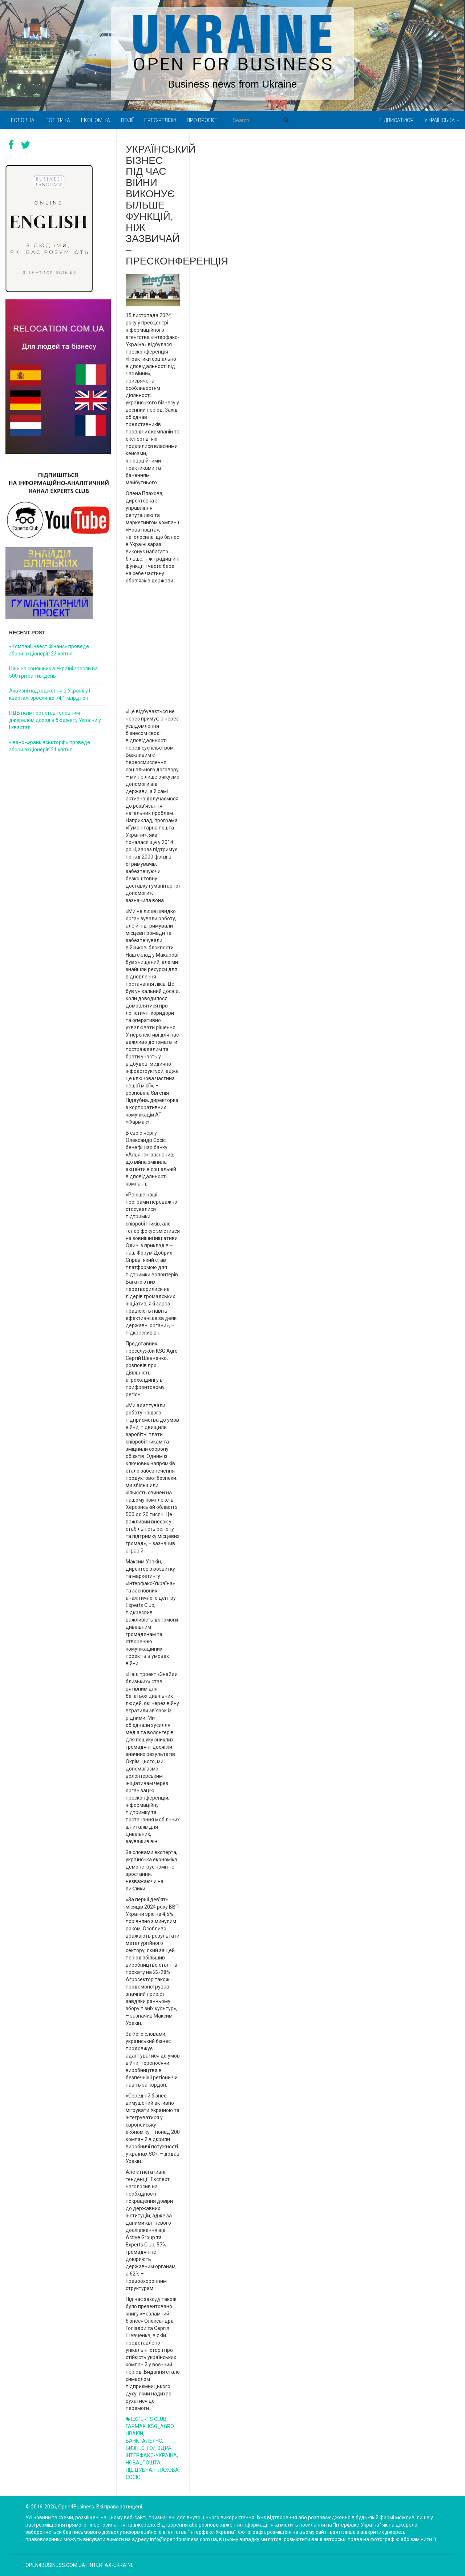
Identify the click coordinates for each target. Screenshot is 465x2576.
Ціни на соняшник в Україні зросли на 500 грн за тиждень (53, 672)
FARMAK (136, 2426)
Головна (23, 120)
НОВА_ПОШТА (143, 2463)
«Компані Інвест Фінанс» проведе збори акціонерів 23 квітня (49, 650)
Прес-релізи (160, 120)
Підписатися (396, 120)
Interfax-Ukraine (111, 2565)
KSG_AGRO (161, 2426)
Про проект (202, 120)
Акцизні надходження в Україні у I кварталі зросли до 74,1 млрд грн (49, 694)
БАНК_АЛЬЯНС (144, 2441)
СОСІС (133, 2477)
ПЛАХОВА (166, 2470)
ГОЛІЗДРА (159, 2448)
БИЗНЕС (135, 2448)
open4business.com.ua (55, 2565)
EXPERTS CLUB (148, 2419)
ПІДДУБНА (139, 2470)
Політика (57, 120)
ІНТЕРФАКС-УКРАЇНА (151, 2455)
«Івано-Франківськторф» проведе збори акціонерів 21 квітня (49, 745)
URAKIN (134, 2433)
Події (127, 120)
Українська (442, 120)
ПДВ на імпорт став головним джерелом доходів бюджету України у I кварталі (55, 720)
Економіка (95, 120)
